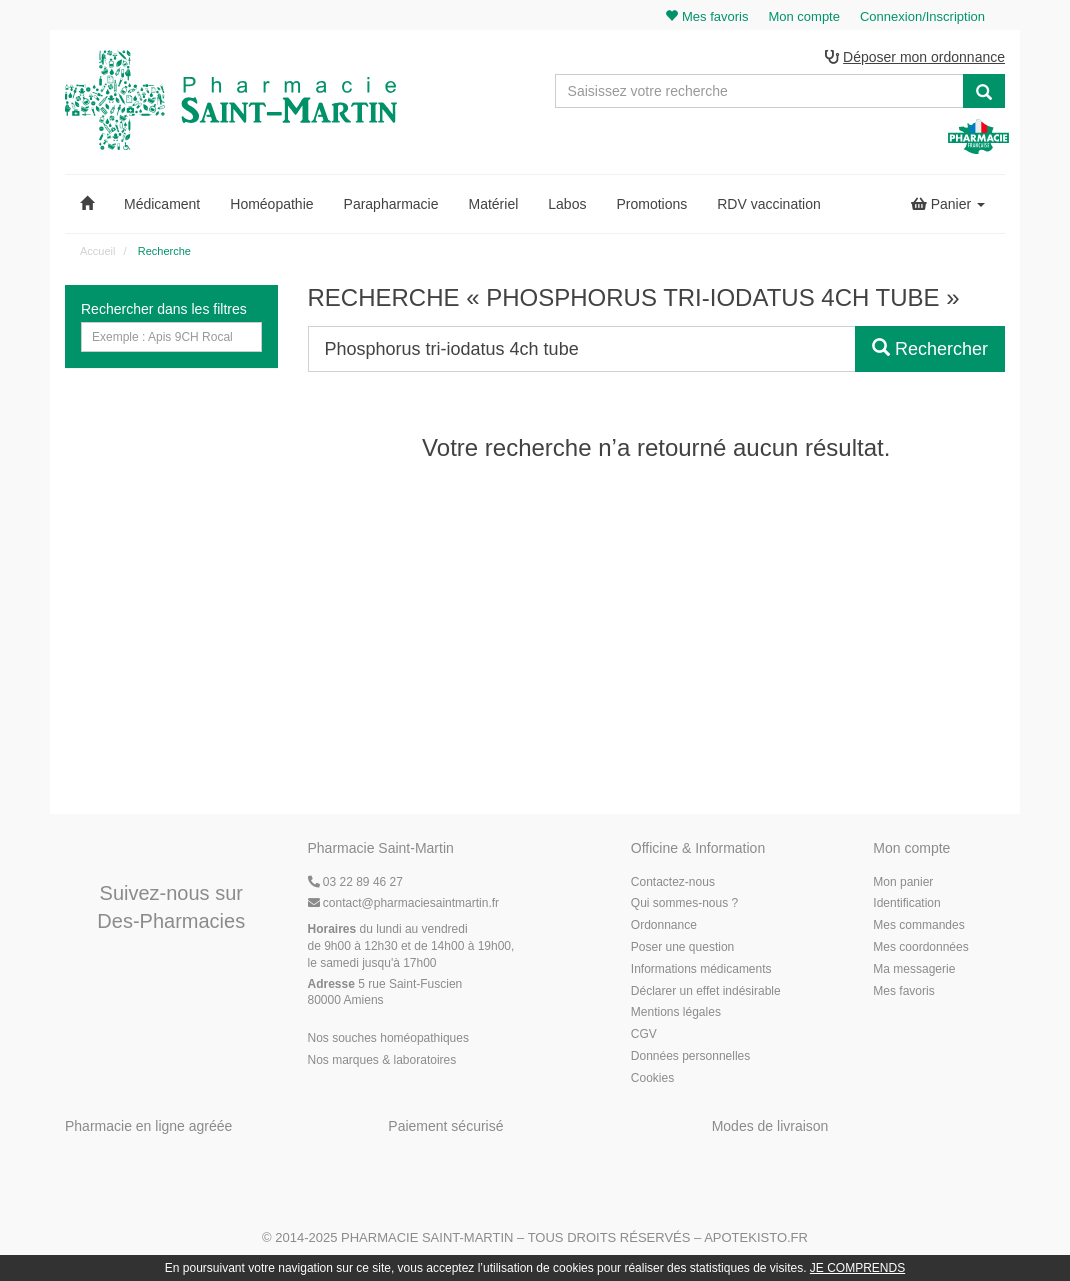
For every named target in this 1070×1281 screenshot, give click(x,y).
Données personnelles (690, 1056)
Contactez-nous (673, 882)
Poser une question (682, 947)
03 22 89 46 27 (355, 882)
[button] (87, 204)
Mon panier (903, 882)
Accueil (97, 251)
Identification (906, 903)
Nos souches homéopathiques (388, 1038)
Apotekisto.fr (756, 1237)
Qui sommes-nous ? (684, 903)
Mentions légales (676, 1012)
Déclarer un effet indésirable (706, 991)
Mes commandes (918, 925)
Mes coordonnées (920, 947)
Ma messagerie (914, 969)
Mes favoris (903, 991)
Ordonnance (664, 925)
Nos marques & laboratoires (382, 1060)
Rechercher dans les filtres (164, 309)
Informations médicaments (701, 969)
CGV (644, 1034)
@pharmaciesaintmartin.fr (404, 903)
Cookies (652, 1078)
